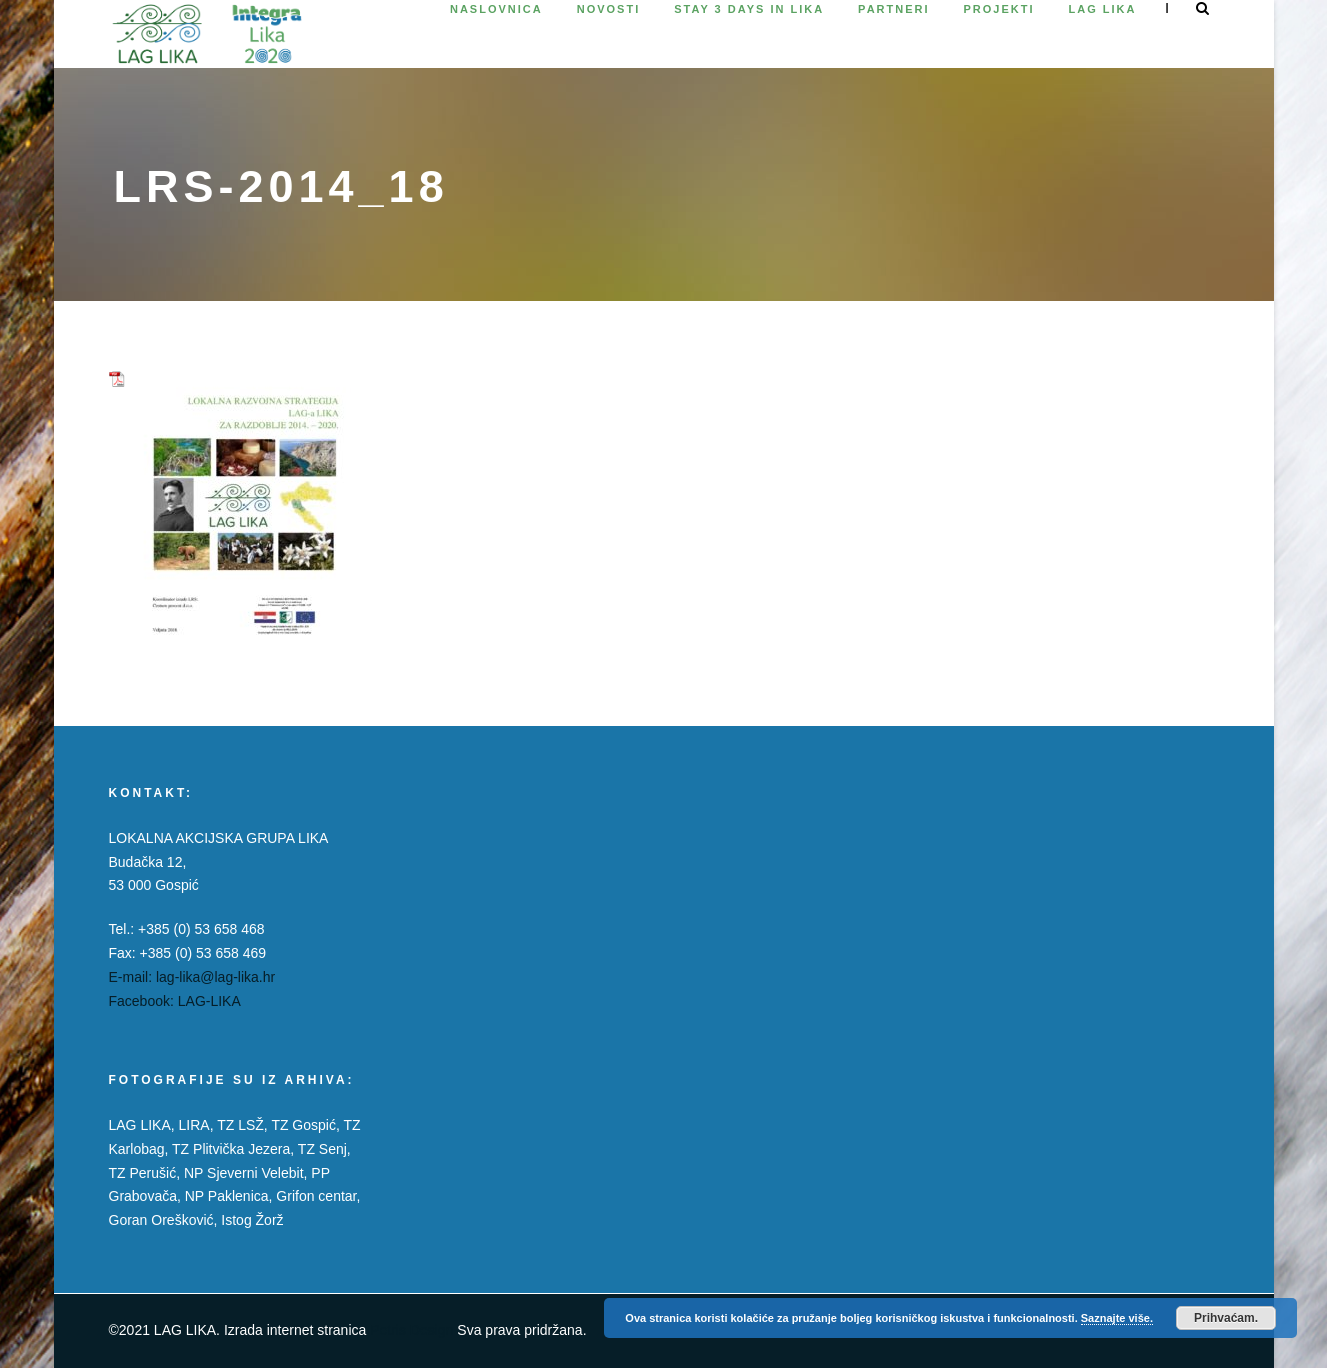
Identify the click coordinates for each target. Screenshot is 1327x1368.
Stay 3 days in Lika (749, 9)
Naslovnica (496, 9)
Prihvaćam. (1226, 1318)
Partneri (893, 9)
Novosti (609, 9)
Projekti (999, 9)
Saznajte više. (1117, 1318)
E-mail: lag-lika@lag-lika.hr (192, 977)
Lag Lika (1103, 9)
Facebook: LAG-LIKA (175, 1001)
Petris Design (411, 1330)
